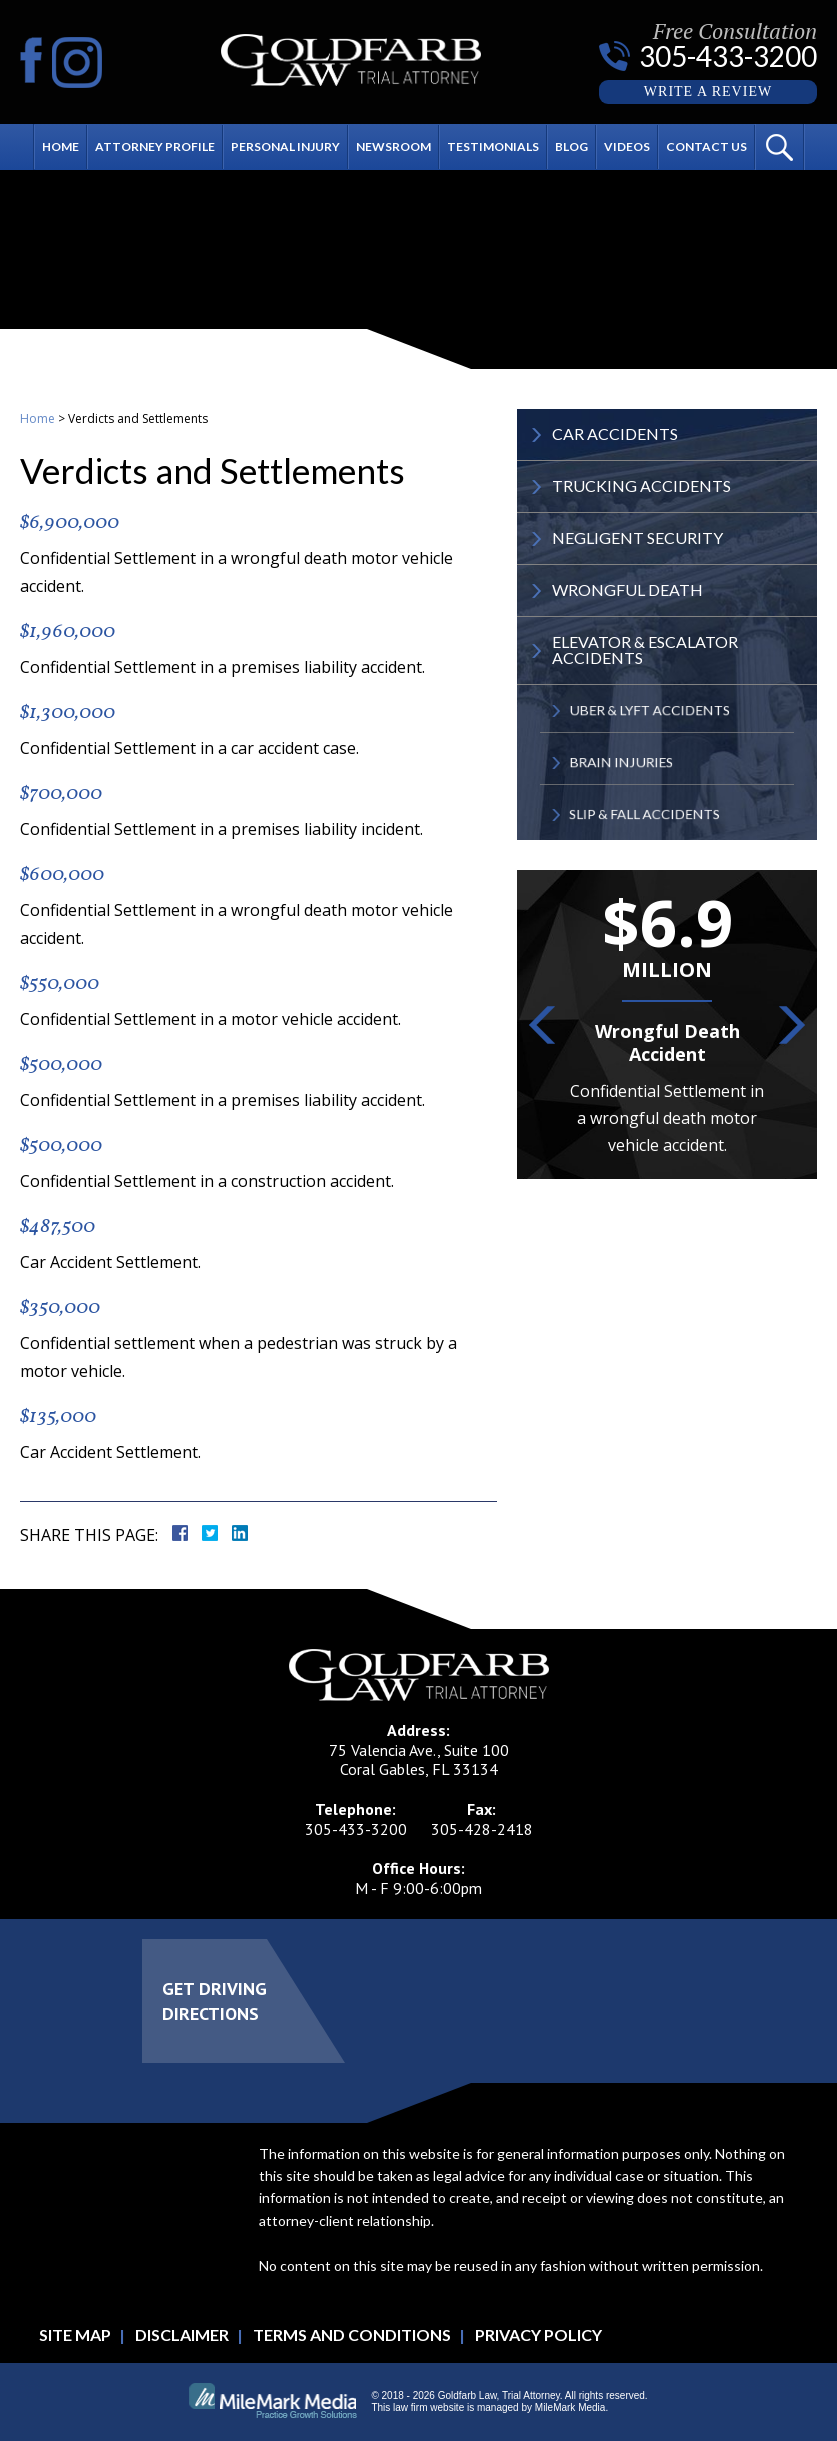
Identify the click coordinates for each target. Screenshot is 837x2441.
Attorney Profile (155, 146)
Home (60, 146)
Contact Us (706, 146)
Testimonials (493, 146)
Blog (571, 146)
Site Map (75, 2334)
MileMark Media (570, 2407)
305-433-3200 (728, 56)
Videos (627, 146)
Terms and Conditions (352, 2334)
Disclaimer (182, 2334)
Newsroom (393, 146)
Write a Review (708, 91)
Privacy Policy (538, 2334)
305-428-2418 (482, 1829)
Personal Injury (285, 146)
